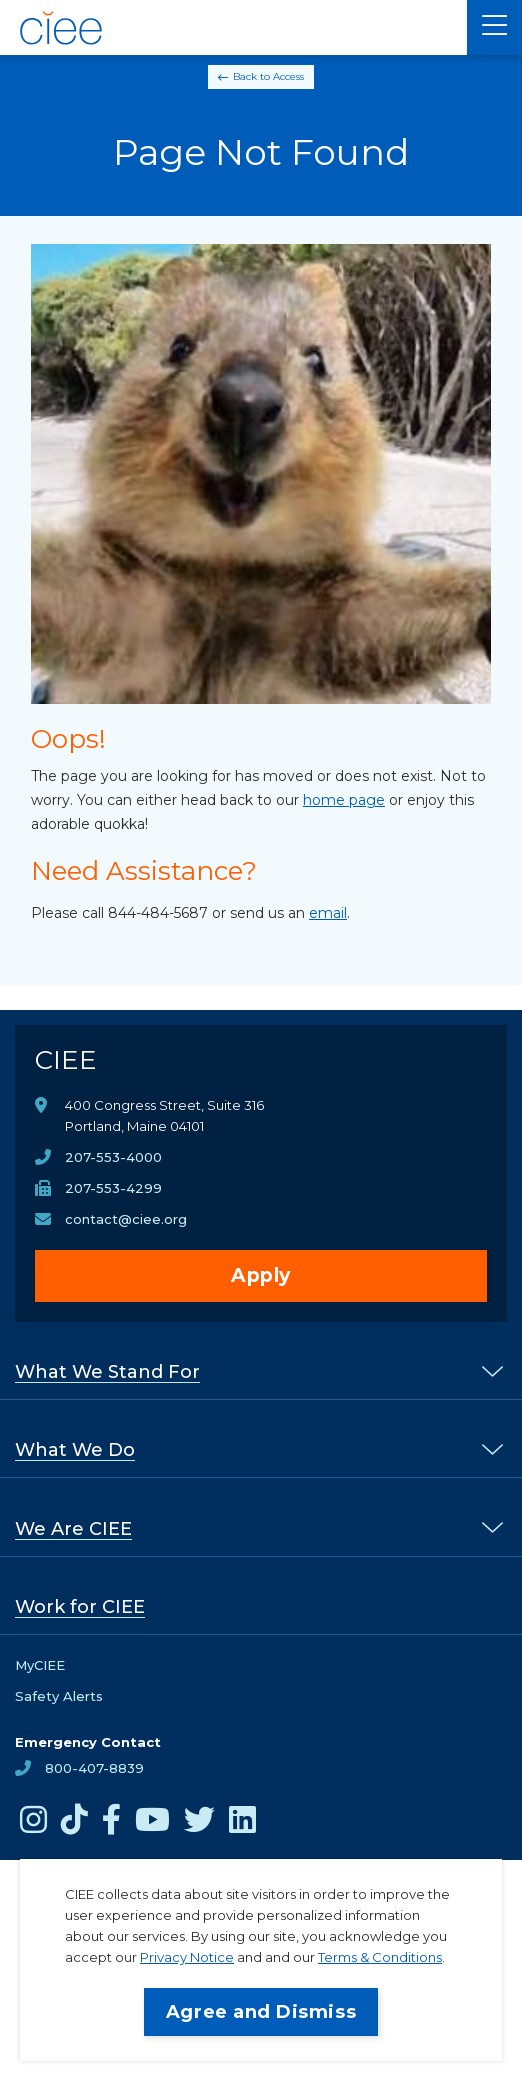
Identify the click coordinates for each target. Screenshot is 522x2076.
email (328, 913)
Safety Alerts (59, 1696)
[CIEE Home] (62, 28)
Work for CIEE (80, 1607)
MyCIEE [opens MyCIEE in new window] (40, 1665)
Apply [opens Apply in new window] (261, 1275)
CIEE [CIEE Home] (66, 1060)
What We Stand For (107, 1372)
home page (344, 800)
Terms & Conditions (380, 1957)
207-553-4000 (113, 1157)
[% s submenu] (493, 1370)
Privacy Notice (187, 1957)
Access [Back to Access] (288, 76)
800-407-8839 (94, 1768)
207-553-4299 (113, 1188)
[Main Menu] (494, 27)
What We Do (75, 1450)
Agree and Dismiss (261, 2012)
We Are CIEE (73, 1529)
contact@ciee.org (126, 1219)
